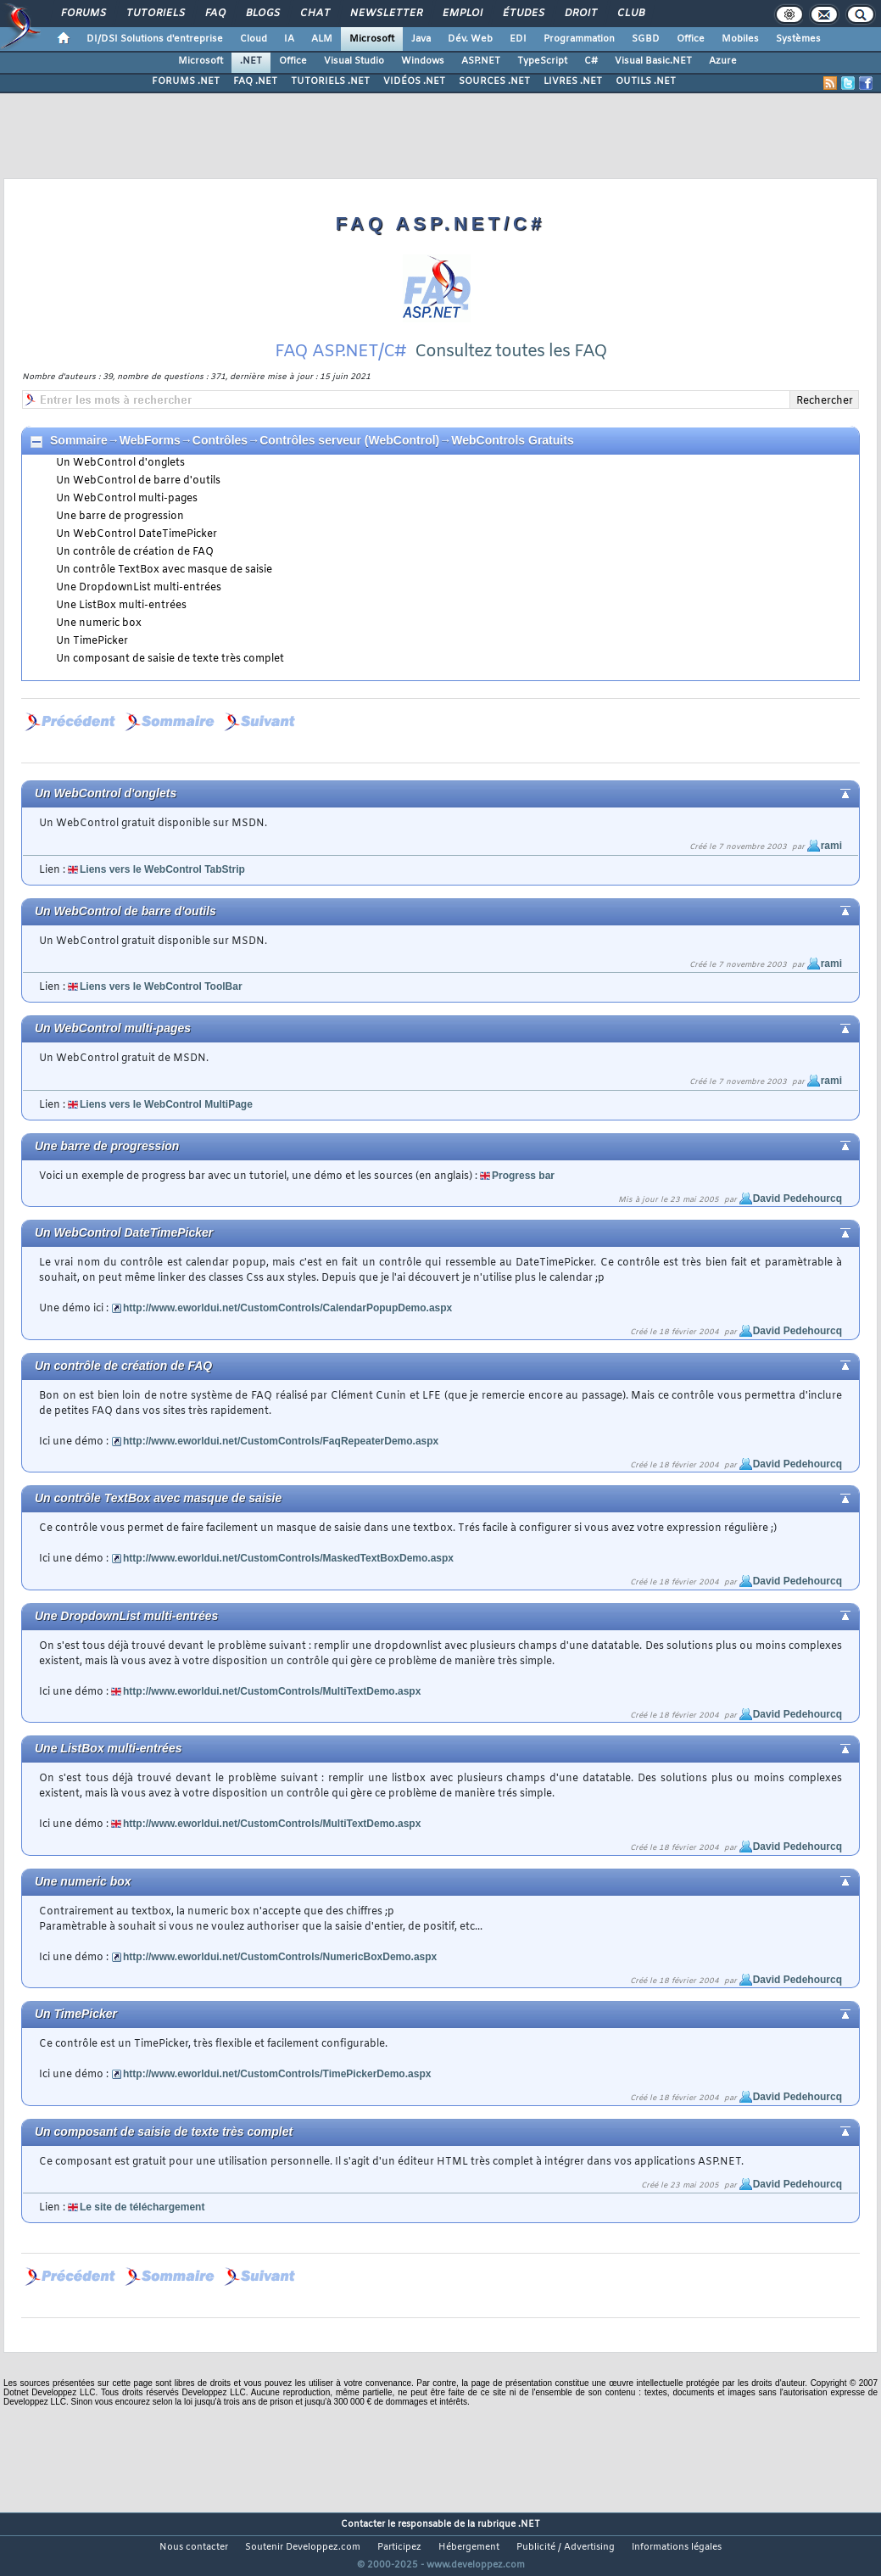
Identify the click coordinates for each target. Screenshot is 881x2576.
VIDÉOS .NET (414, 81)
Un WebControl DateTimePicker (136, 534)
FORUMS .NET (186, 81)
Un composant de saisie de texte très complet (170, 659)
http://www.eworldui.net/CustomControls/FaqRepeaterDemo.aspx (280, 1441)
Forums (83, 13)
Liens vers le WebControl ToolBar (161, 986)
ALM (321, 39)
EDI (518, 39)
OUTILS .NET (646, 81)
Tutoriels (155, 13)
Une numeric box (99, 623)
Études (522, 13)
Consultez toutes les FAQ (511, 351)
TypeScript (542, 61)
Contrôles (220, 440)
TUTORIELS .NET (330, 81)
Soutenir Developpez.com (302, 2547)
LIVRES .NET (573, 81)
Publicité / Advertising (565, 2547)
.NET (251, 61)
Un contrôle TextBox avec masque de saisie (164, 570)
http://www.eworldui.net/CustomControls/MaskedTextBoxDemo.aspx (288, 1558)
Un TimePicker (92, 641)
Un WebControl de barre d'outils (138, 481)
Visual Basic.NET (653, 61)
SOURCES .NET (494, 81)
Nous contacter (193, 2547)
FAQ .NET (255, 81)
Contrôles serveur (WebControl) (349, 440)
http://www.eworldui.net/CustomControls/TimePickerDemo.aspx (277, 2074)
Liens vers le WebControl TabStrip (162, 869)
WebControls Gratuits (512, 440)
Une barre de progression (120, 516)
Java (421, 39)
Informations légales (677, 2547)
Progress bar (523, 1176)
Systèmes (798, 39)
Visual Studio (354, 61)
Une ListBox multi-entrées (121, 605)
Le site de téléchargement (142, 2207)
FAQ (214, 13)
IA (289, 39)
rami (831, 846)
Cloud (253, 39)
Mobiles (740, 39)
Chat (314, 13)
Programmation (579, 39)
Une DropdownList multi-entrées (138, 588)
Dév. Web (470, 39)
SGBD (646, 39)
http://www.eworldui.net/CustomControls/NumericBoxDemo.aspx (280, 1957)
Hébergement (468, 2547)
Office (691, 39)
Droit (580, 13)
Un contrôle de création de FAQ (135, 552)
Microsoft (371, 39)
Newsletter (385, 13)
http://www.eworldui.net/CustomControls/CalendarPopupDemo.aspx (287, 1308)
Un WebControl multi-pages (127, 499)
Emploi (461, 13)
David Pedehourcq (797, 1198)
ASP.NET (480, 61)
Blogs (262, 13)
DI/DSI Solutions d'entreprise (154, 39)
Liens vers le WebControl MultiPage (166, 1104)
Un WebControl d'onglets (120, 463)
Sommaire (79, 440)
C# (591, 61)
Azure (723, 61)
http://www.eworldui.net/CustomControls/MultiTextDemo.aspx (272, 1691)
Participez (399, 2547)
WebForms (150, 440)
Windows (422, 61)
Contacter (363, 2524)
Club (630, 13)
